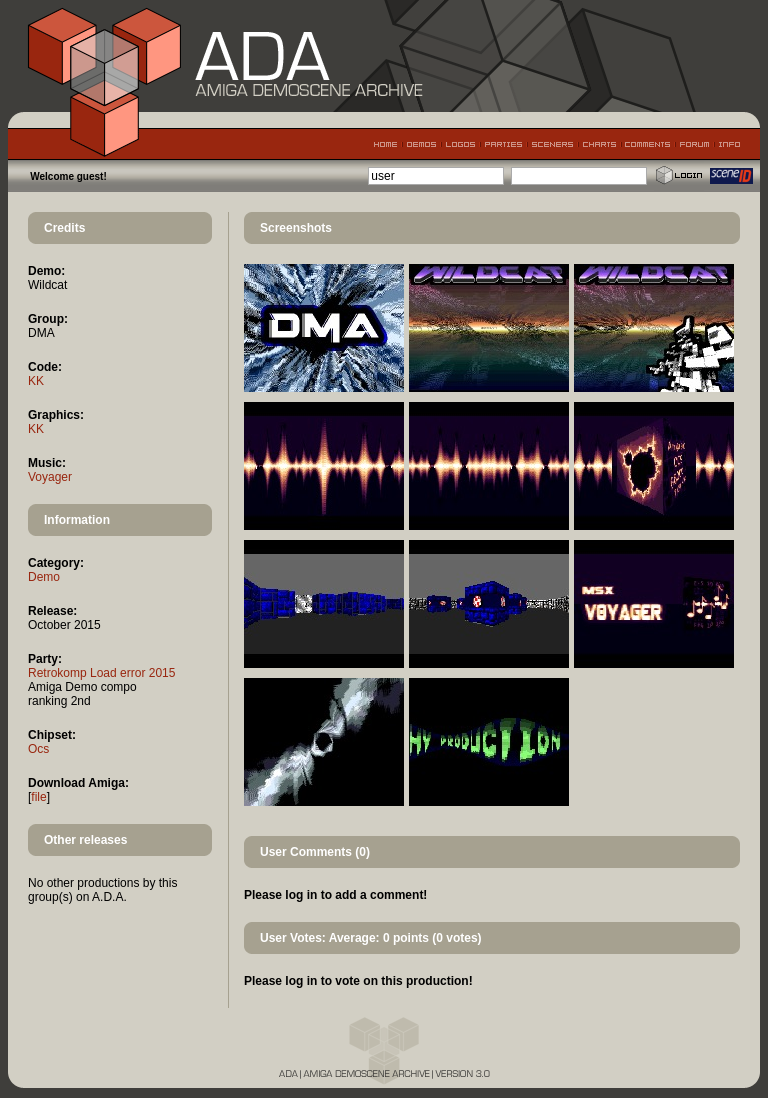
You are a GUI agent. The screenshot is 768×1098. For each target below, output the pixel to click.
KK (36, 381)
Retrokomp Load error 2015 (101, 673)
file (38, 797)
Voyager (50, 477)
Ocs (38, 749)
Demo (44, 577)
